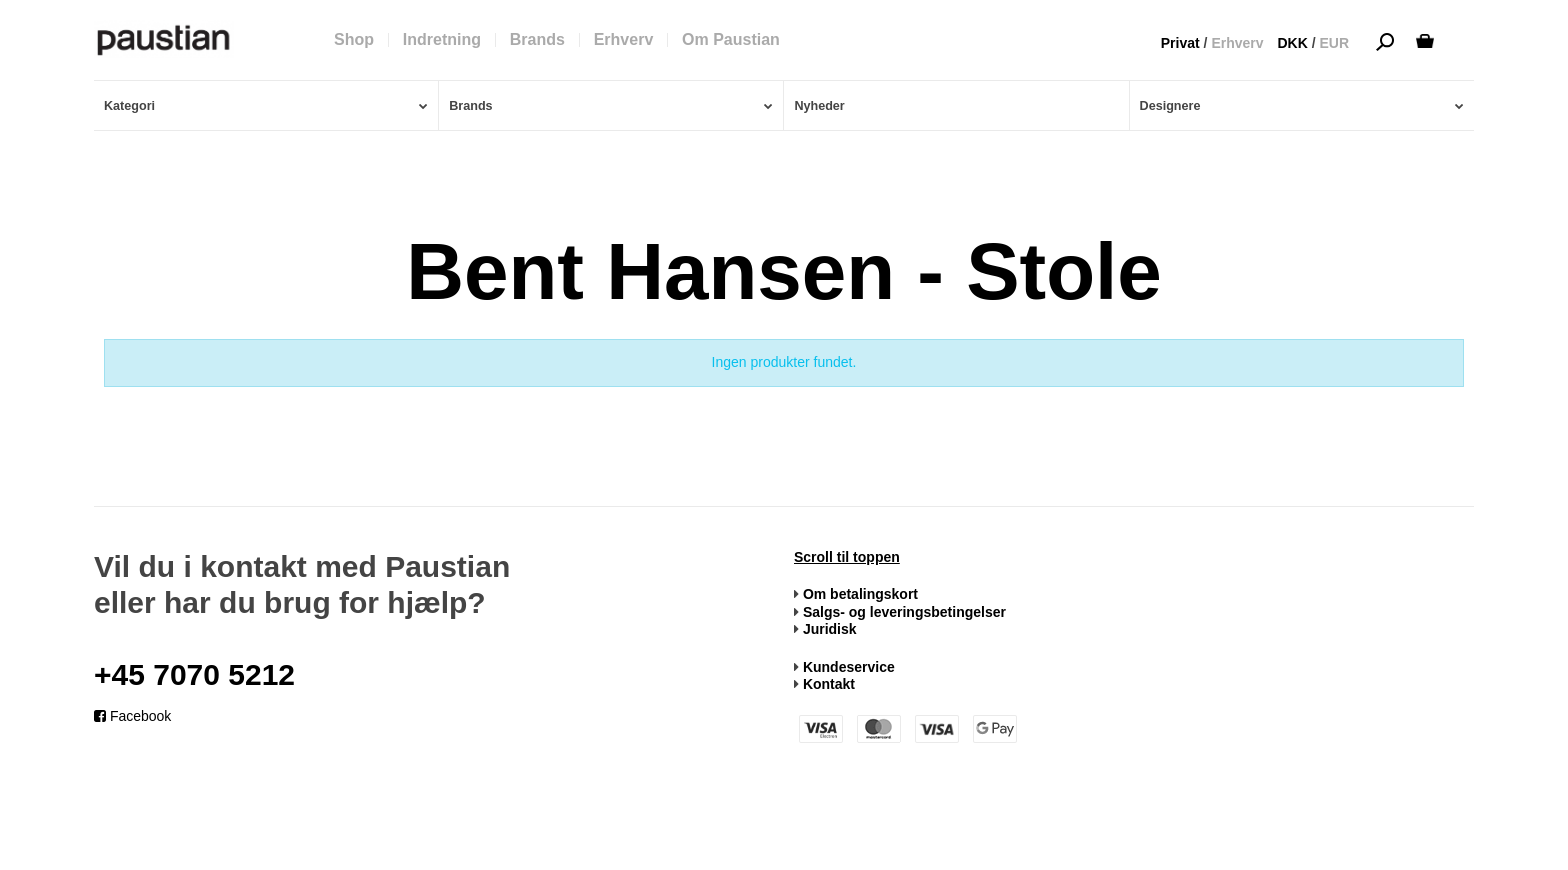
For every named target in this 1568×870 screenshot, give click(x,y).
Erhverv (1237, 43)
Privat (1180, 43)
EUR (1334, 43)
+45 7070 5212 (194, 674)
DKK (1292, 43)
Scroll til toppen (847, 557)
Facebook (132, 716)
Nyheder (819, 106)
